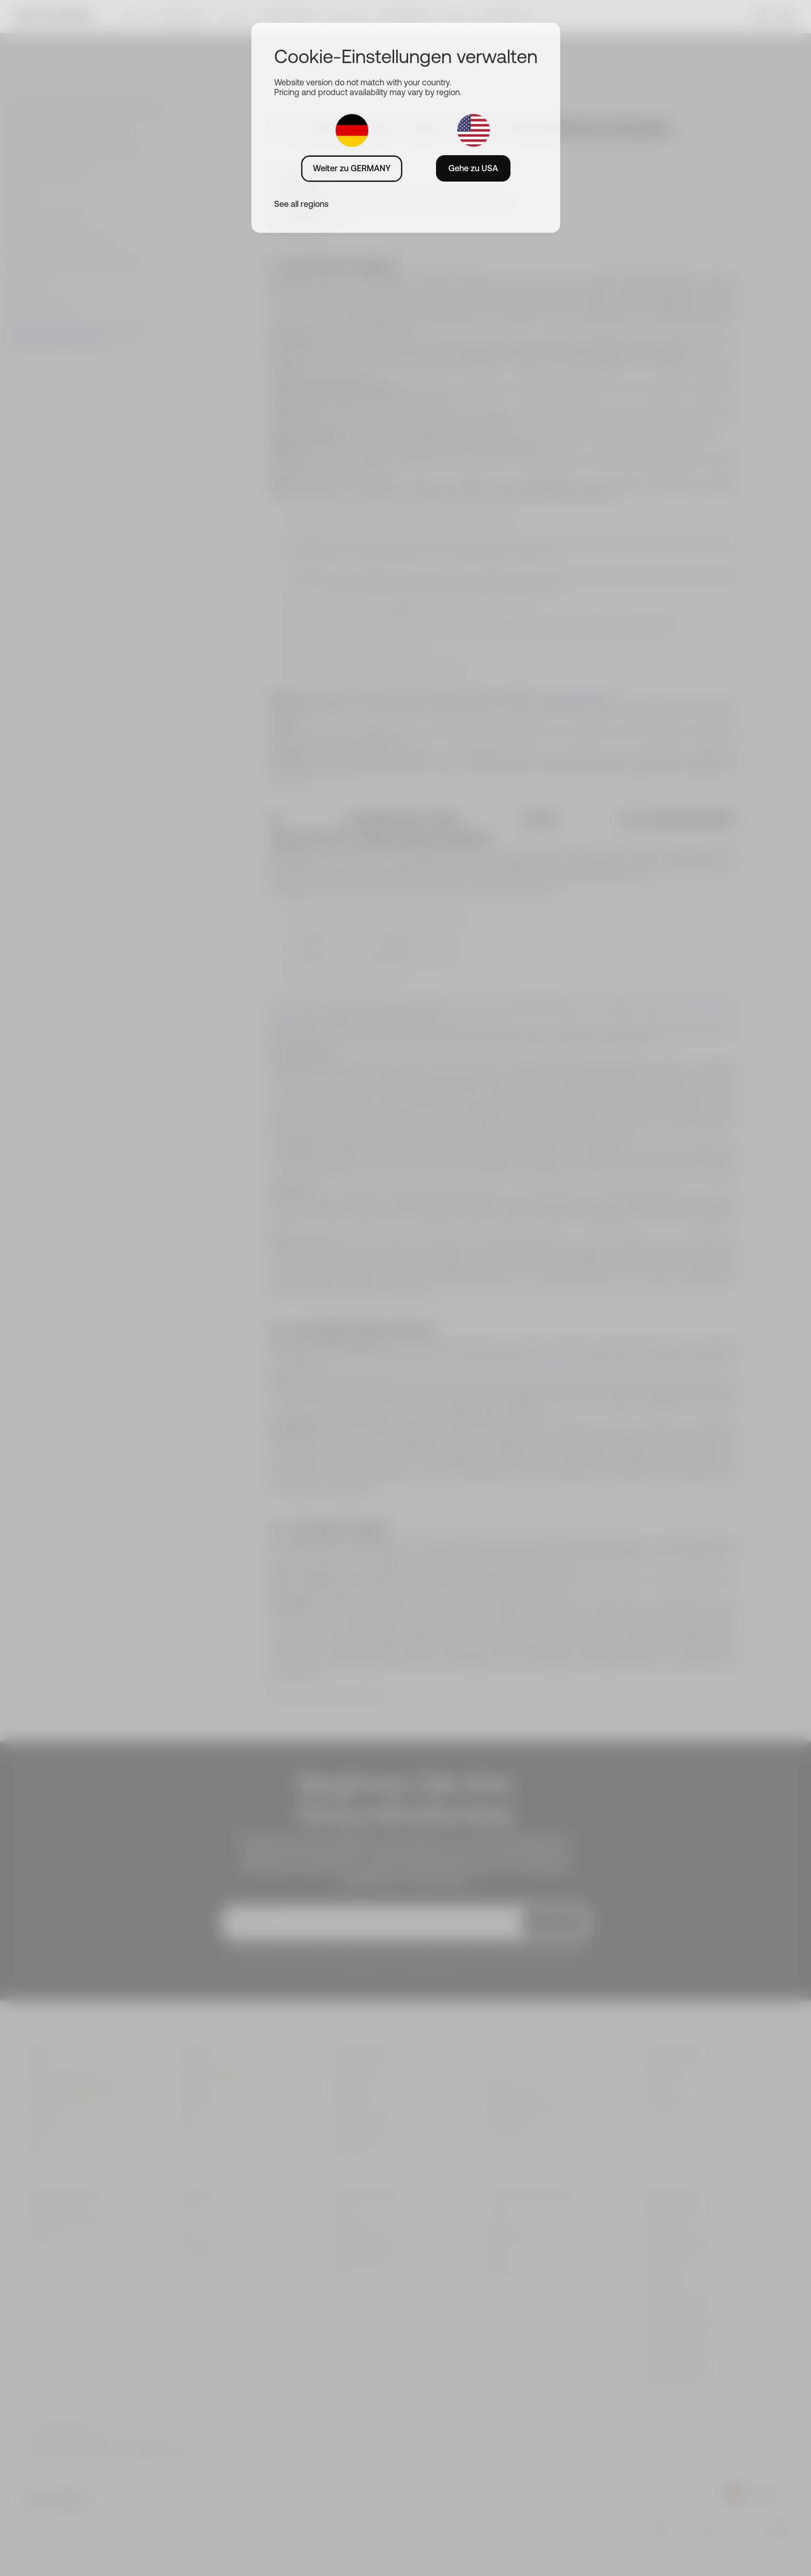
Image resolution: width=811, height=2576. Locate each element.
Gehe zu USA (473, 168)
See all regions (301, 203)
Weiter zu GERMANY (352, 168)
